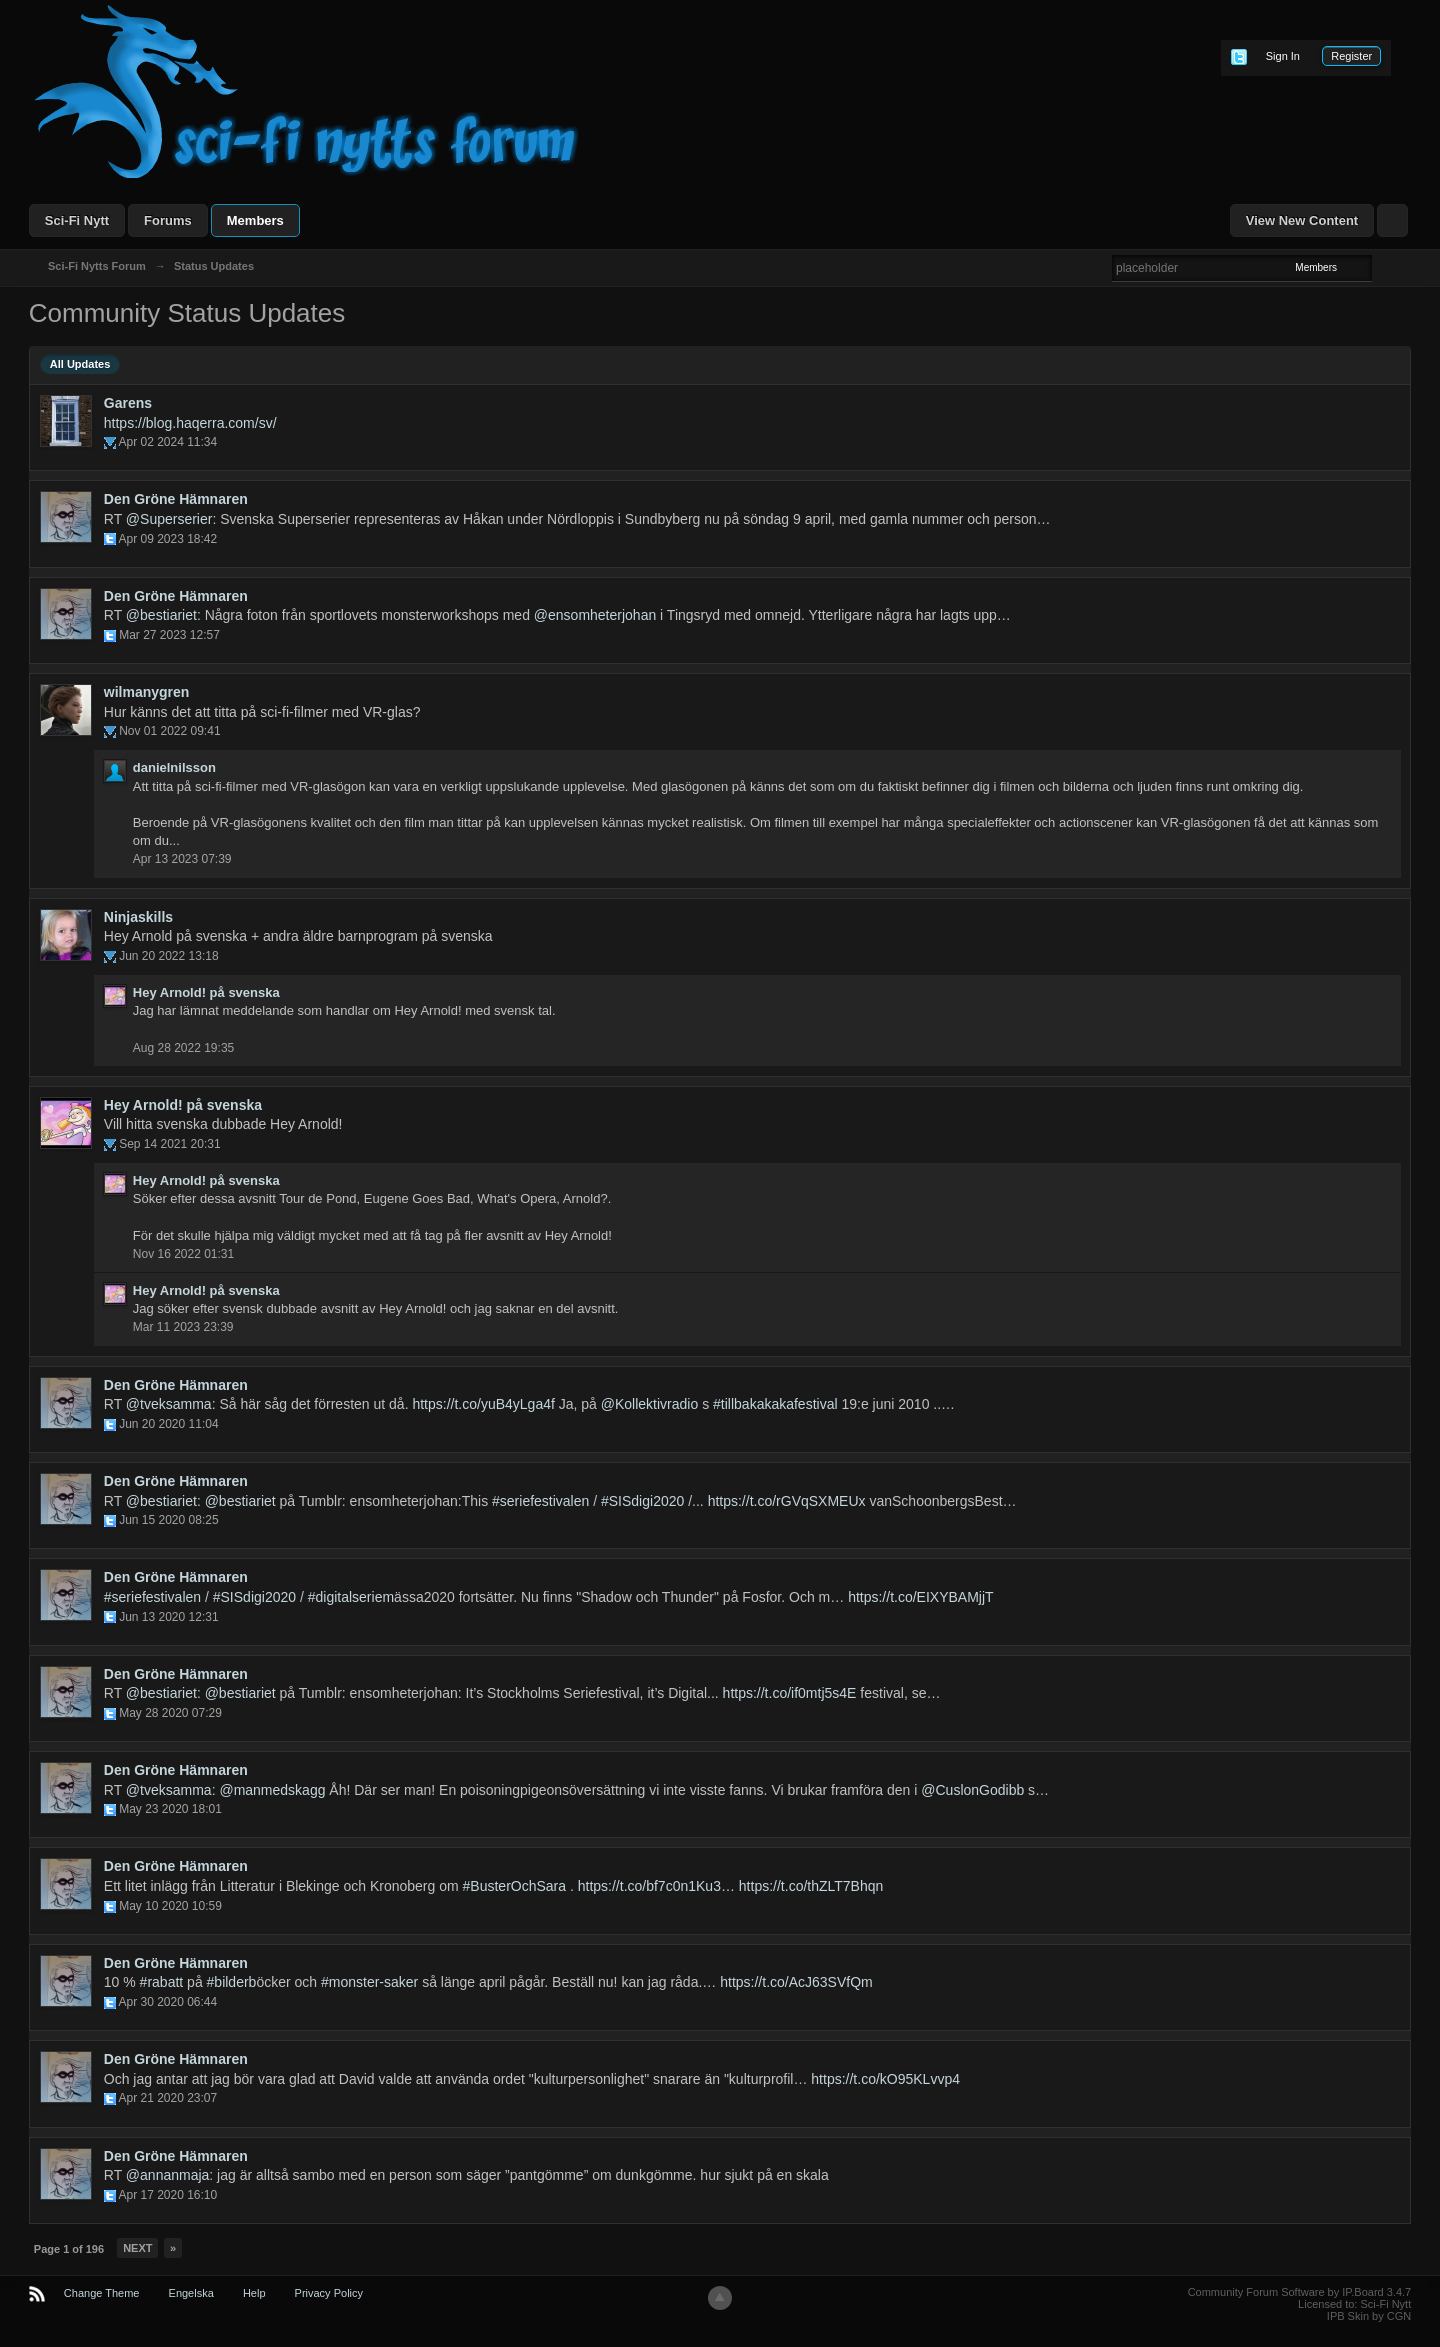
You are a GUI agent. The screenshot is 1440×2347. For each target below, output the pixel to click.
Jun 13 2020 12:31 (168, 1617)
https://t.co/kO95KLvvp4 (885, 2079)
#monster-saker (369, 1982)
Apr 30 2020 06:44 (167, 2002)
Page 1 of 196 (69, 2249)
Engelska (191, 2293)
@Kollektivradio (649, 1404)
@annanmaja (168, 2175)
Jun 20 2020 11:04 (168, 1424)
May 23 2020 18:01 (170, 1809)
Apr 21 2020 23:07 (167, 2098)
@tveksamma (169, 1404)
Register (1351, 56)
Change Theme (102, 2293)
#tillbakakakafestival (775, 1404)
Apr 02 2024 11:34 (167, 442)
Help (254, 2293)
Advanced (1384, 267)
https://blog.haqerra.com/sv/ (190, 423)
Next (137, 2248)
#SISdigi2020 (642, 1501)
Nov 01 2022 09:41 (169, 731)
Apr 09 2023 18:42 (167, 539)
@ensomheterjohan (595, 615)
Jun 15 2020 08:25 (168, 1520)
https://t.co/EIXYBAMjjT (921, 1597)
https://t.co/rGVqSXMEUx (787, 1501)
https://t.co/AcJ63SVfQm (796, 1982)
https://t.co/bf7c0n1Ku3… (656, 1886)
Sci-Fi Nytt (77, 220)
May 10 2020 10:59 (170, 1906)
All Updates (80, 364)
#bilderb (232, 1982)
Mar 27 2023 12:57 (169, 635)
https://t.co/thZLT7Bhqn (811, 1886)
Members (255, 220)
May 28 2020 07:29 (170, 1713)
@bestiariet (161, 615)
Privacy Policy (329, 2293)
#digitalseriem (351, 1597)
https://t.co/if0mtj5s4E (790, 1693)
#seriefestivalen (540, 1501)
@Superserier (169, 519)
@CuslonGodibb (972, 1790)
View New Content (1302, 220)
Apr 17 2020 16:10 (167, 2195)
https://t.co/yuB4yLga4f (483, 1404)
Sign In (1283, 56)
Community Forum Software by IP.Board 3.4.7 (1300, 2292)
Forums (168, 220)
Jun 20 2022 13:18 (168, 956)
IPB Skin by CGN (1369, 2316)
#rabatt (162, 1982)
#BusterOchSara (515, 1886)
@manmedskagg (272, 1790)
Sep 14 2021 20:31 (169, 1144)
